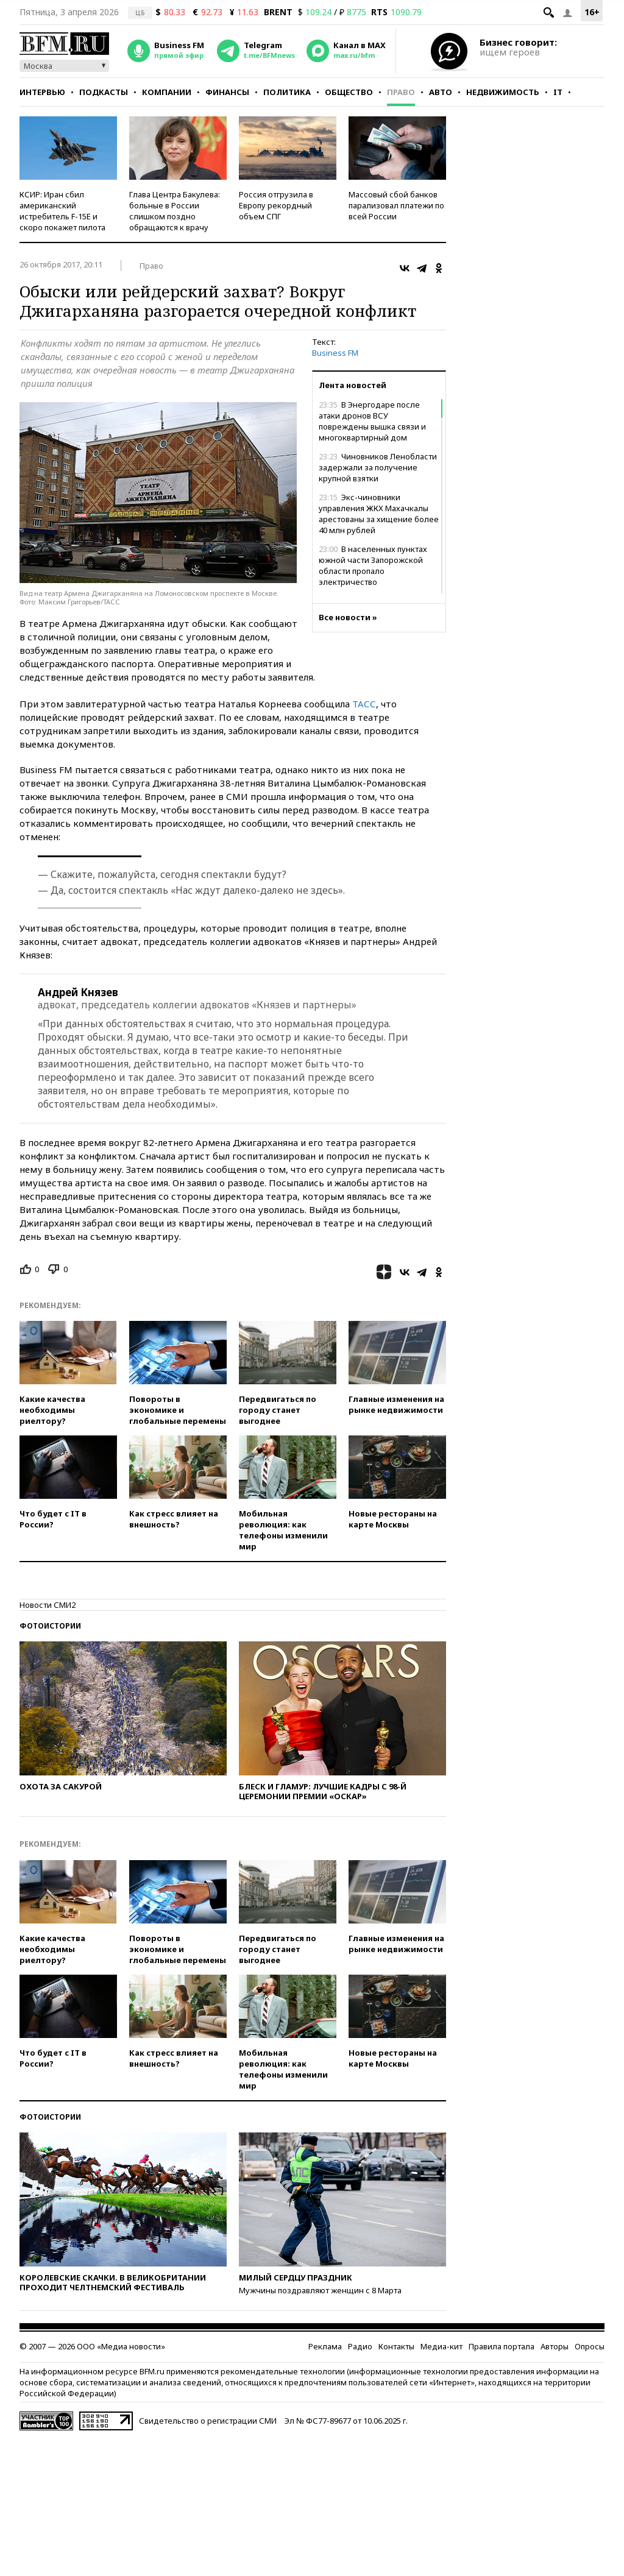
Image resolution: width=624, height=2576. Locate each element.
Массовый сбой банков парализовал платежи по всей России (396, 205)
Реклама (325, 2346)
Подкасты (103, 92)
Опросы (589, 2346)
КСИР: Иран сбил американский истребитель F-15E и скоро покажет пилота (62, 211)
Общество (349, 92)
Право (401, 92)
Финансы (227, 92)
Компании (166, 92)
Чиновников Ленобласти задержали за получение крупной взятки (378, 467)
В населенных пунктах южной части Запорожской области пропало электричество (373, 565)
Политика (287, 92)
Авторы (555, 2346)
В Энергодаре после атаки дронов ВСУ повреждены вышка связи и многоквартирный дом (372, 421)
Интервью (42, 92)
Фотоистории (50, 1626)
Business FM (335, 352)
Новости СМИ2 (48, 1604)
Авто (440, 92)
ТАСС (364, 704)
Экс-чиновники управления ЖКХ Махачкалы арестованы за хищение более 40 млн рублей (379, 514)
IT (557, 92)
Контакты (396, 2346)
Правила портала (501, 2346)
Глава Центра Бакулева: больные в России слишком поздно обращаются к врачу (174, 211)
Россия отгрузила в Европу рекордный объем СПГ (276, 205)
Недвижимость (502, 92)
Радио (360, 2346)
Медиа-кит (441, 2346)
